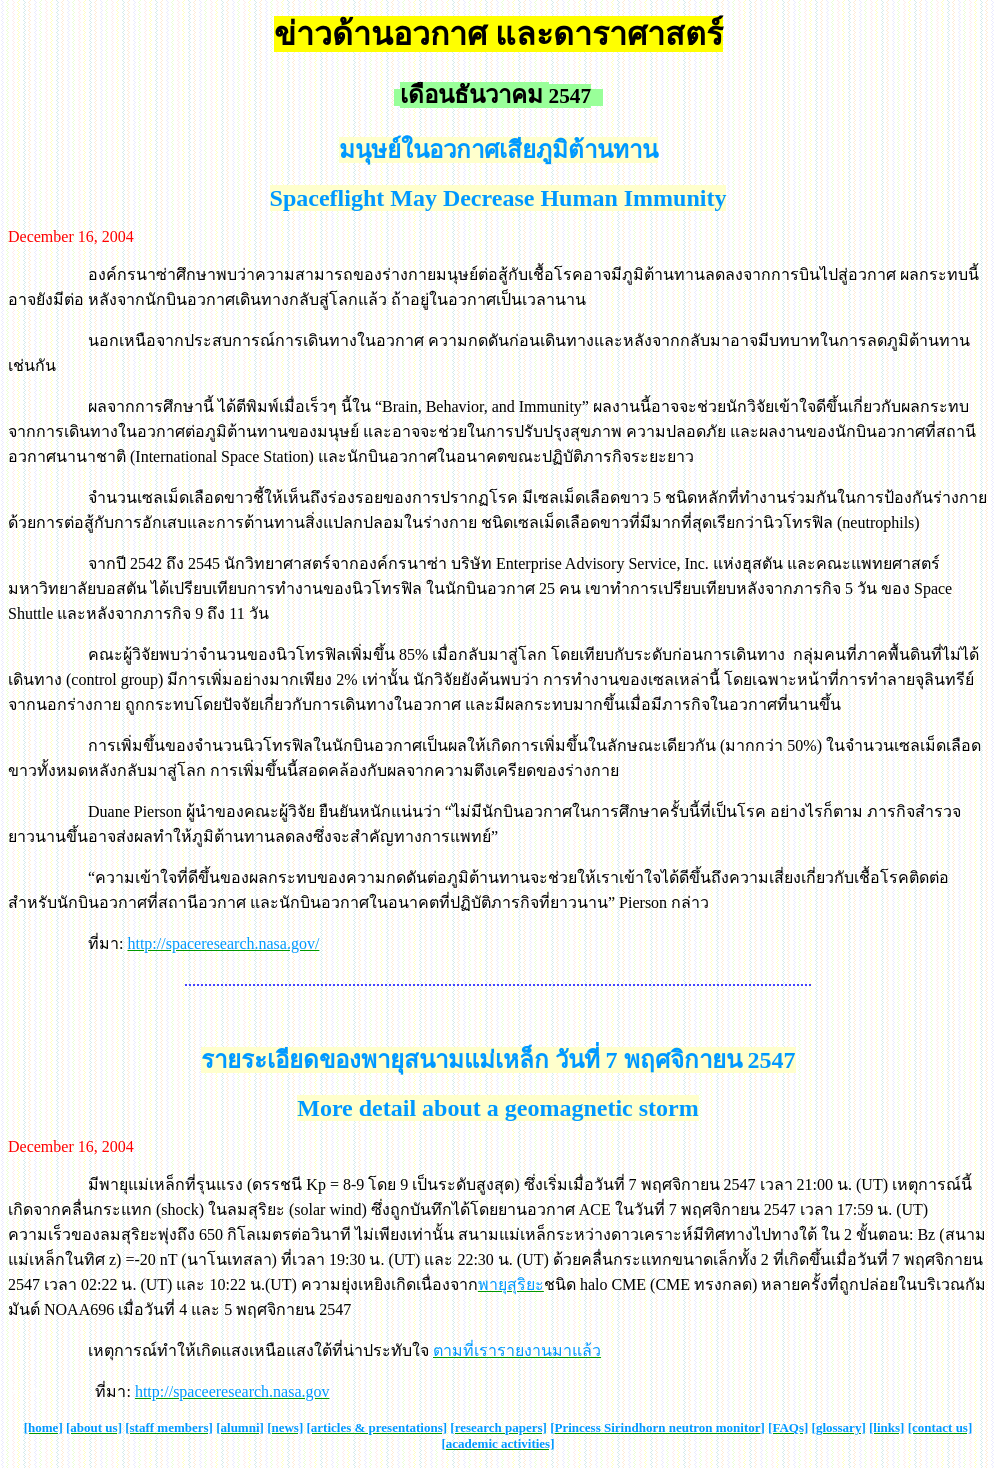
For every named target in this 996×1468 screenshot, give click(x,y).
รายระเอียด (260, 1060)
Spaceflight (327, 198)
